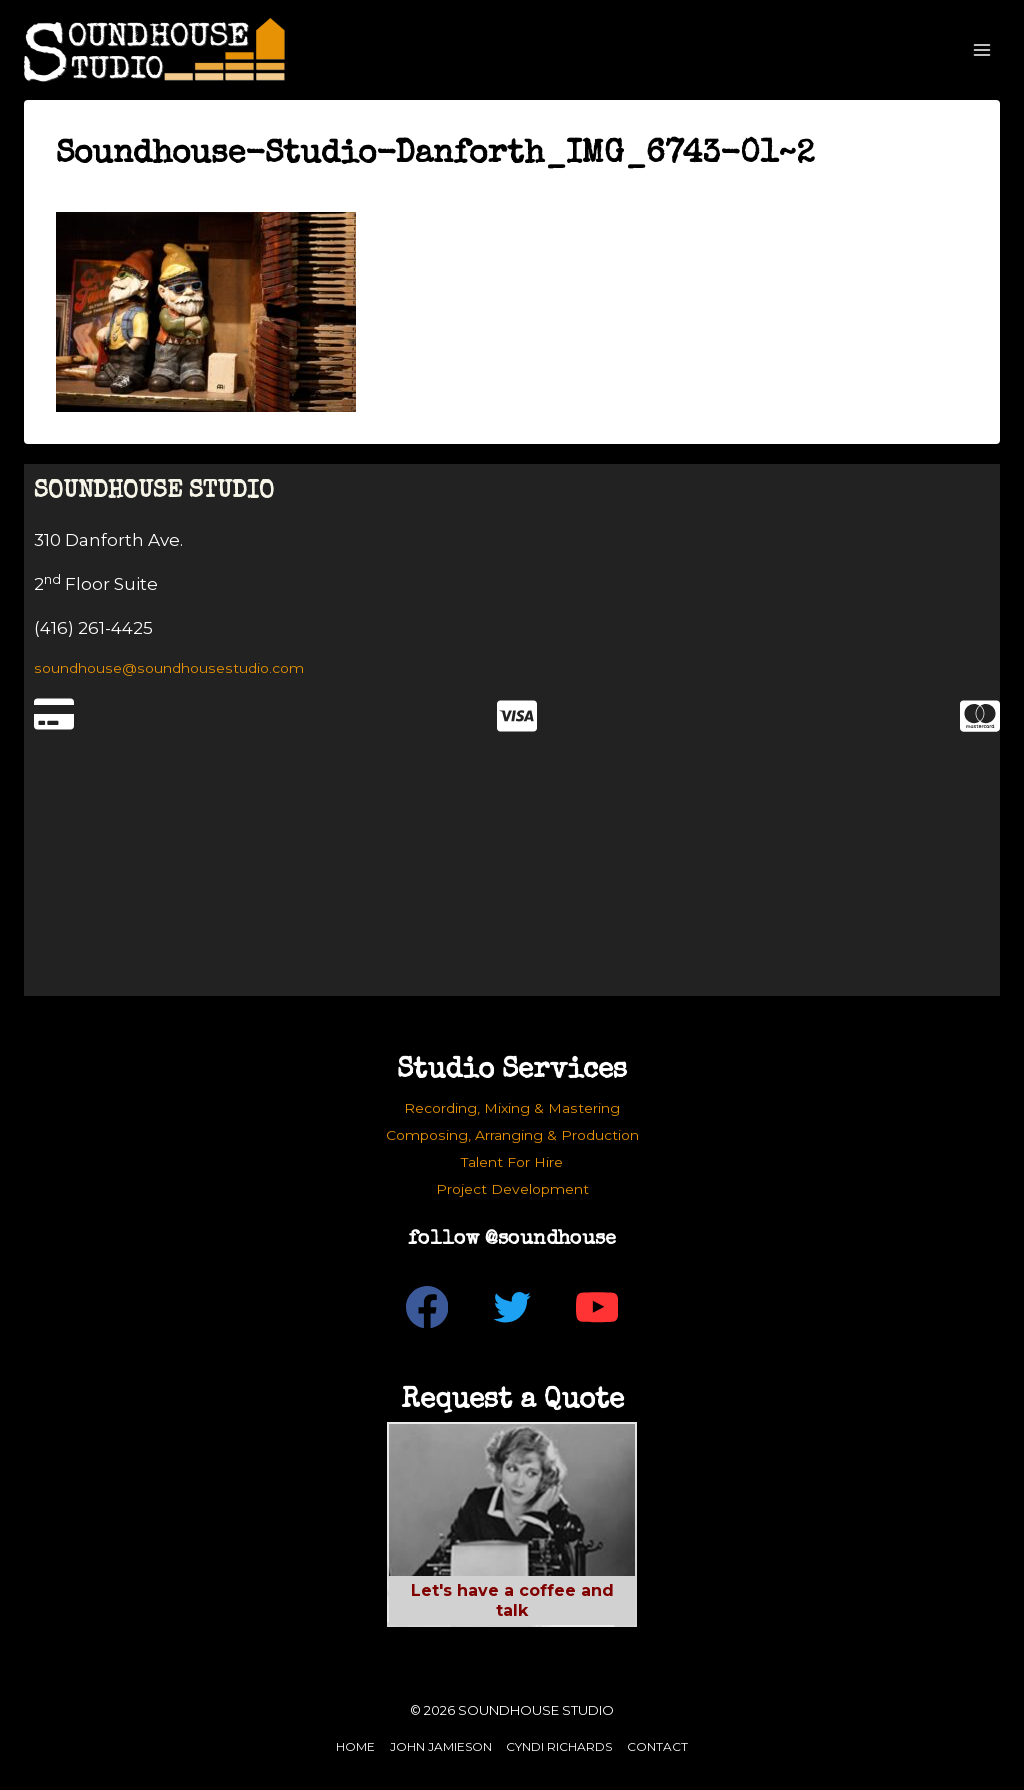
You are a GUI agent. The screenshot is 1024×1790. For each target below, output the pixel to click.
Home (355, 1746)
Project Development (512, 1189)
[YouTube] (597, 1307)
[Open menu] (981, 49)
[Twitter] (512, 1307)
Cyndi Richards (559, 1746)
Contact (657, 1746)
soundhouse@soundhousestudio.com (169, 668)
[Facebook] (427, 1307)
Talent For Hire (512, 1162)
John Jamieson (441, 1746)
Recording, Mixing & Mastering (512, 1108)
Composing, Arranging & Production (512, 1135)
